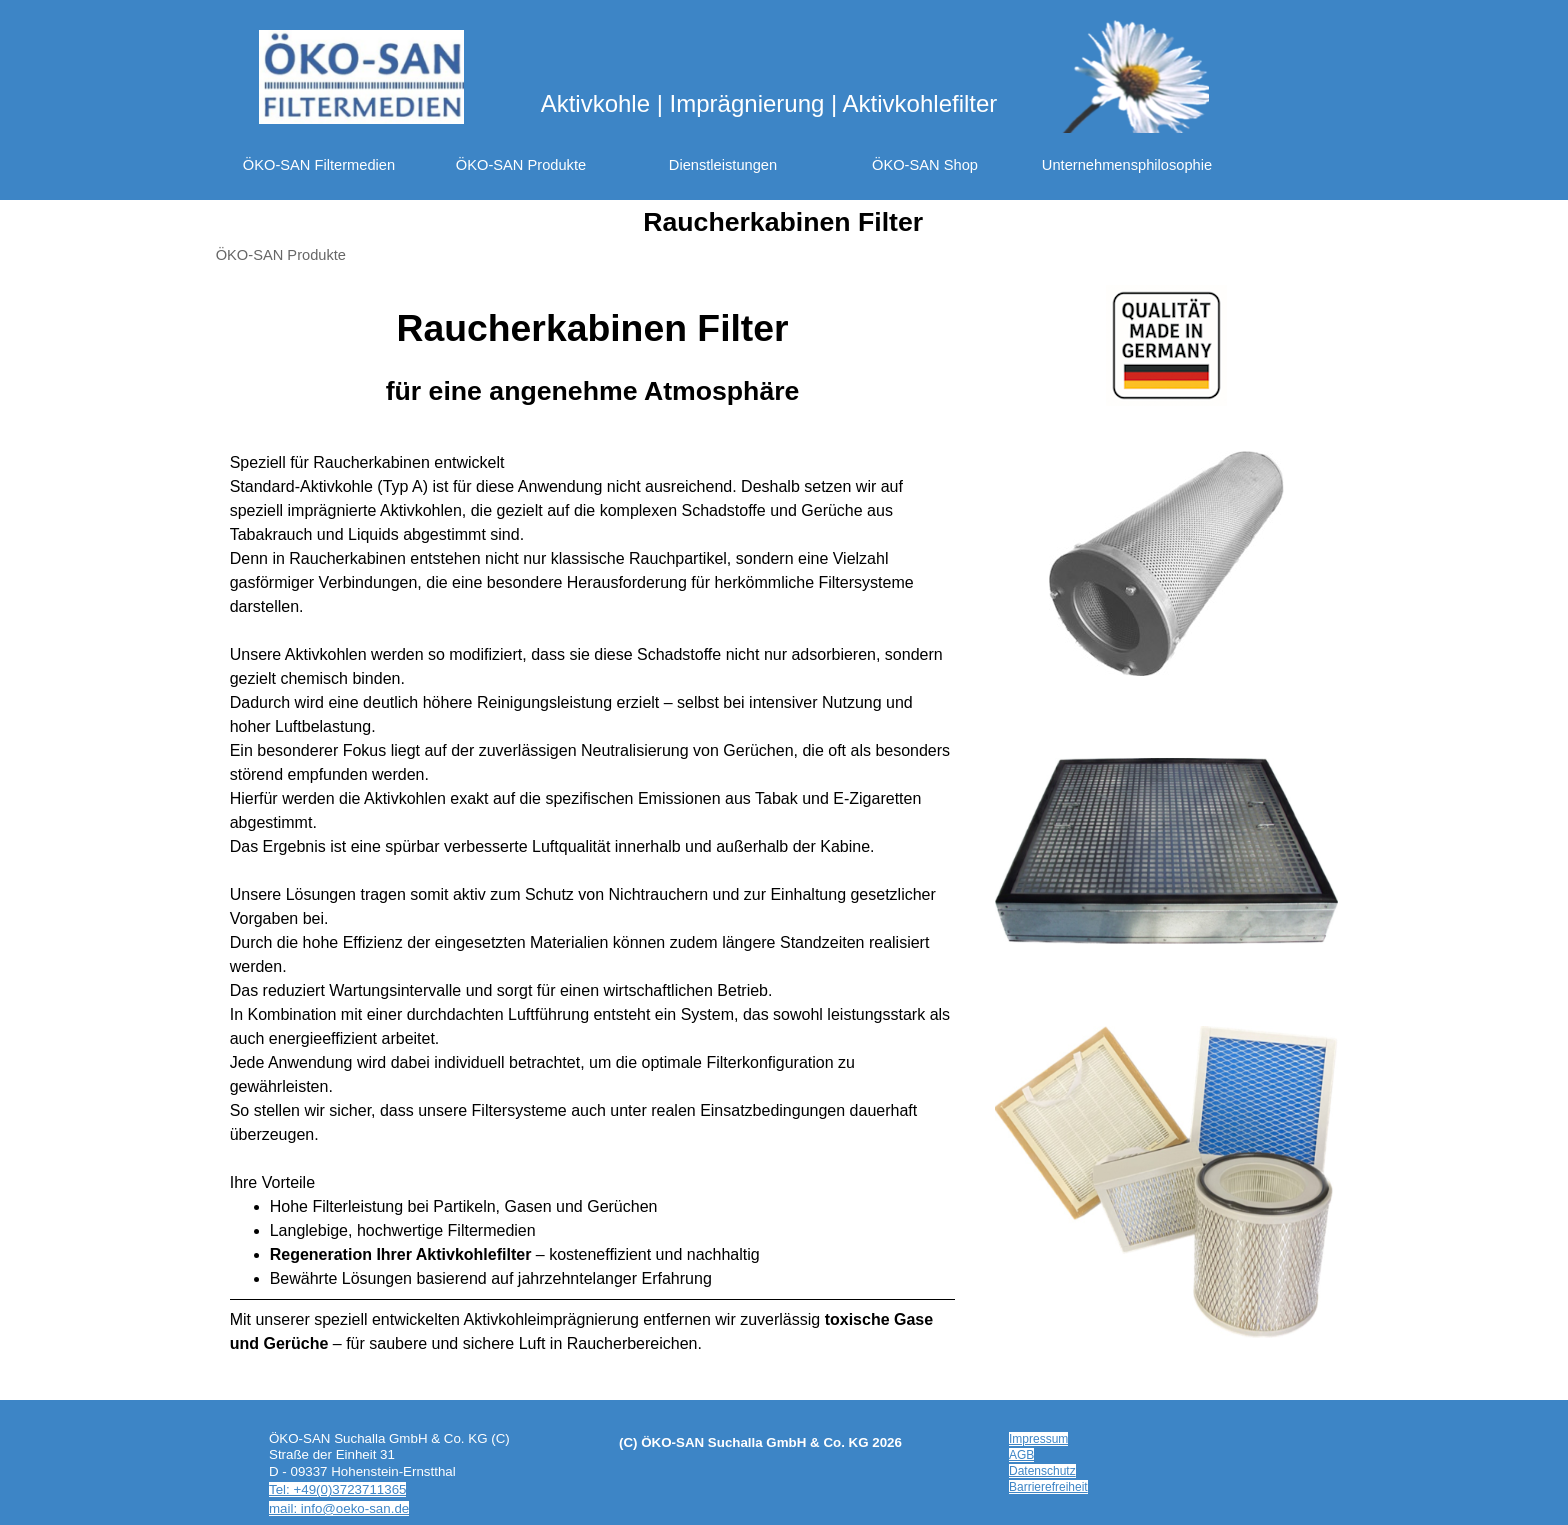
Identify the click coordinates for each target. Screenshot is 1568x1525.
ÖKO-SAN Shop (925, 165)
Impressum (1038, 1439)
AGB (1021, 1455)
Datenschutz (1042, 1471)
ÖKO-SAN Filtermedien (319, 165)
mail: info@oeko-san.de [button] (339, 1508)
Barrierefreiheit (1048, 1487)
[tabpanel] (593, 355)
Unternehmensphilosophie (1127, 165)
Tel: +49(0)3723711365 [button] (337, 1489)
